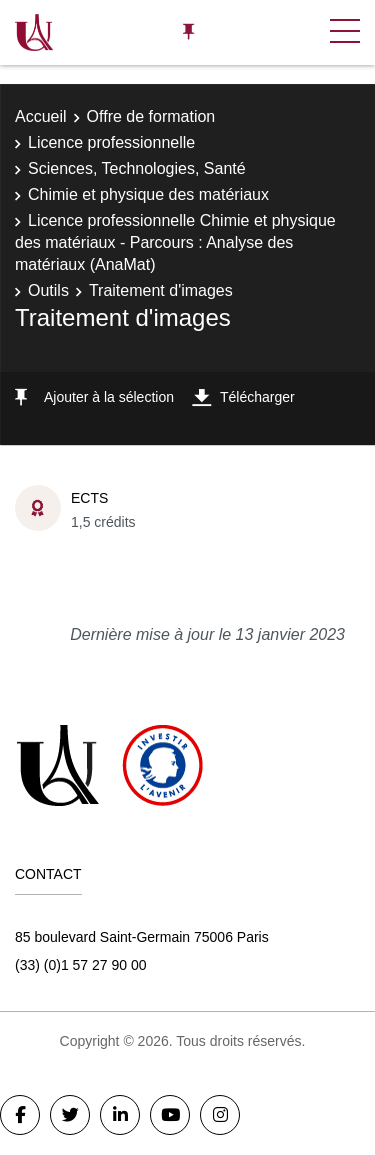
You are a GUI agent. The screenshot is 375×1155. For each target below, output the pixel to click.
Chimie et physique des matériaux (148, 194)
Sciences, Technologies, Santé (137, 168)
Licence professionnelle (111, 142)
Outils (48, 290)
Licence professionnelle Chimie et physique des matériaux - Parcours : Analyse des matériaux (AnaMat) (175, 243)
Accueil (41, 116)
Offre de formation (151, 116)
